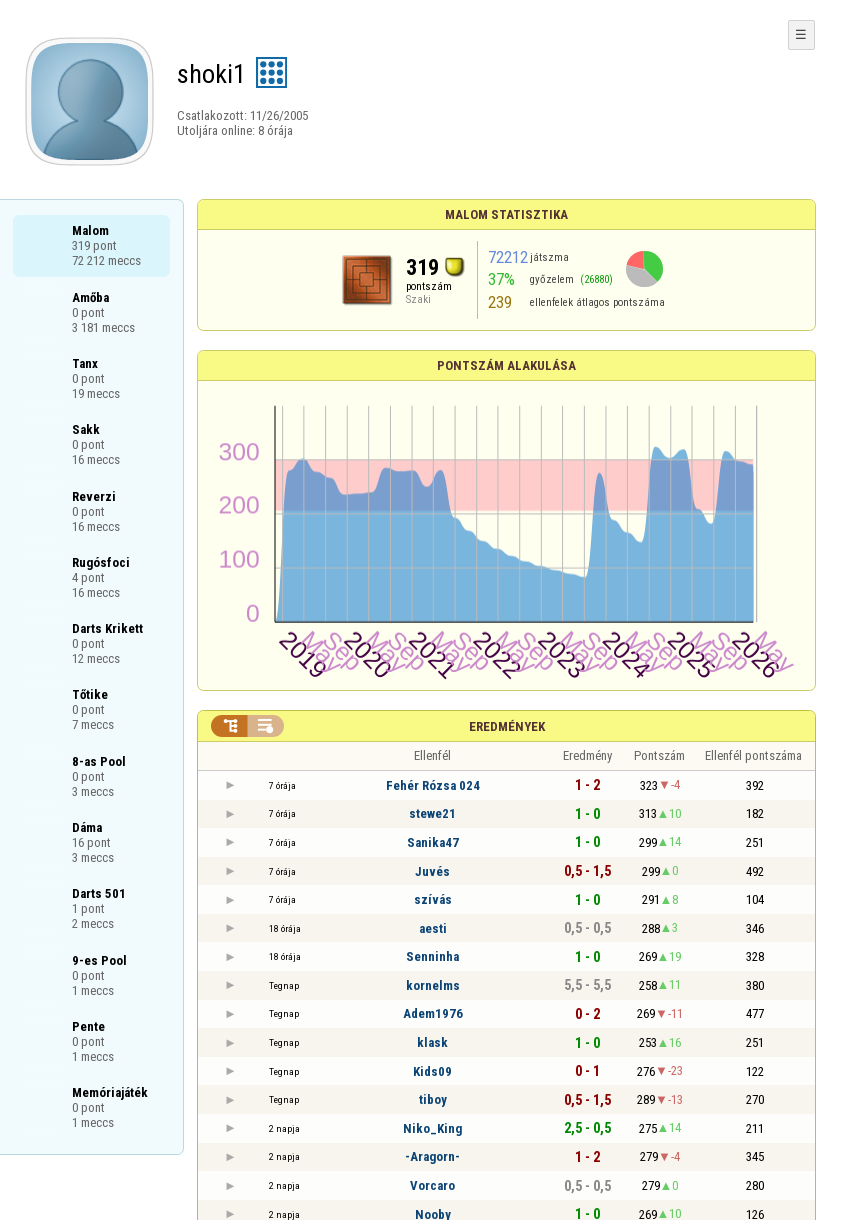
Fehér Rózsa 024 (433, 785)
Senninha (432, 956)
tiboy (433, 1099)
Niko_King (432, 1128)
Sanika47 (433, 842)
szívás (433, 899)
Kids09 (432, 1071)
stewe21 (432, 813)
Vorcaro (432, 1185)
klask (432, 1042)
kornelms (433, 985)
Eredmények (507, 726)
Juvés (432, 871)
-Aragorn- (432, 1156)
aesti (433, 928)
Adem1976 (433, 1013)
